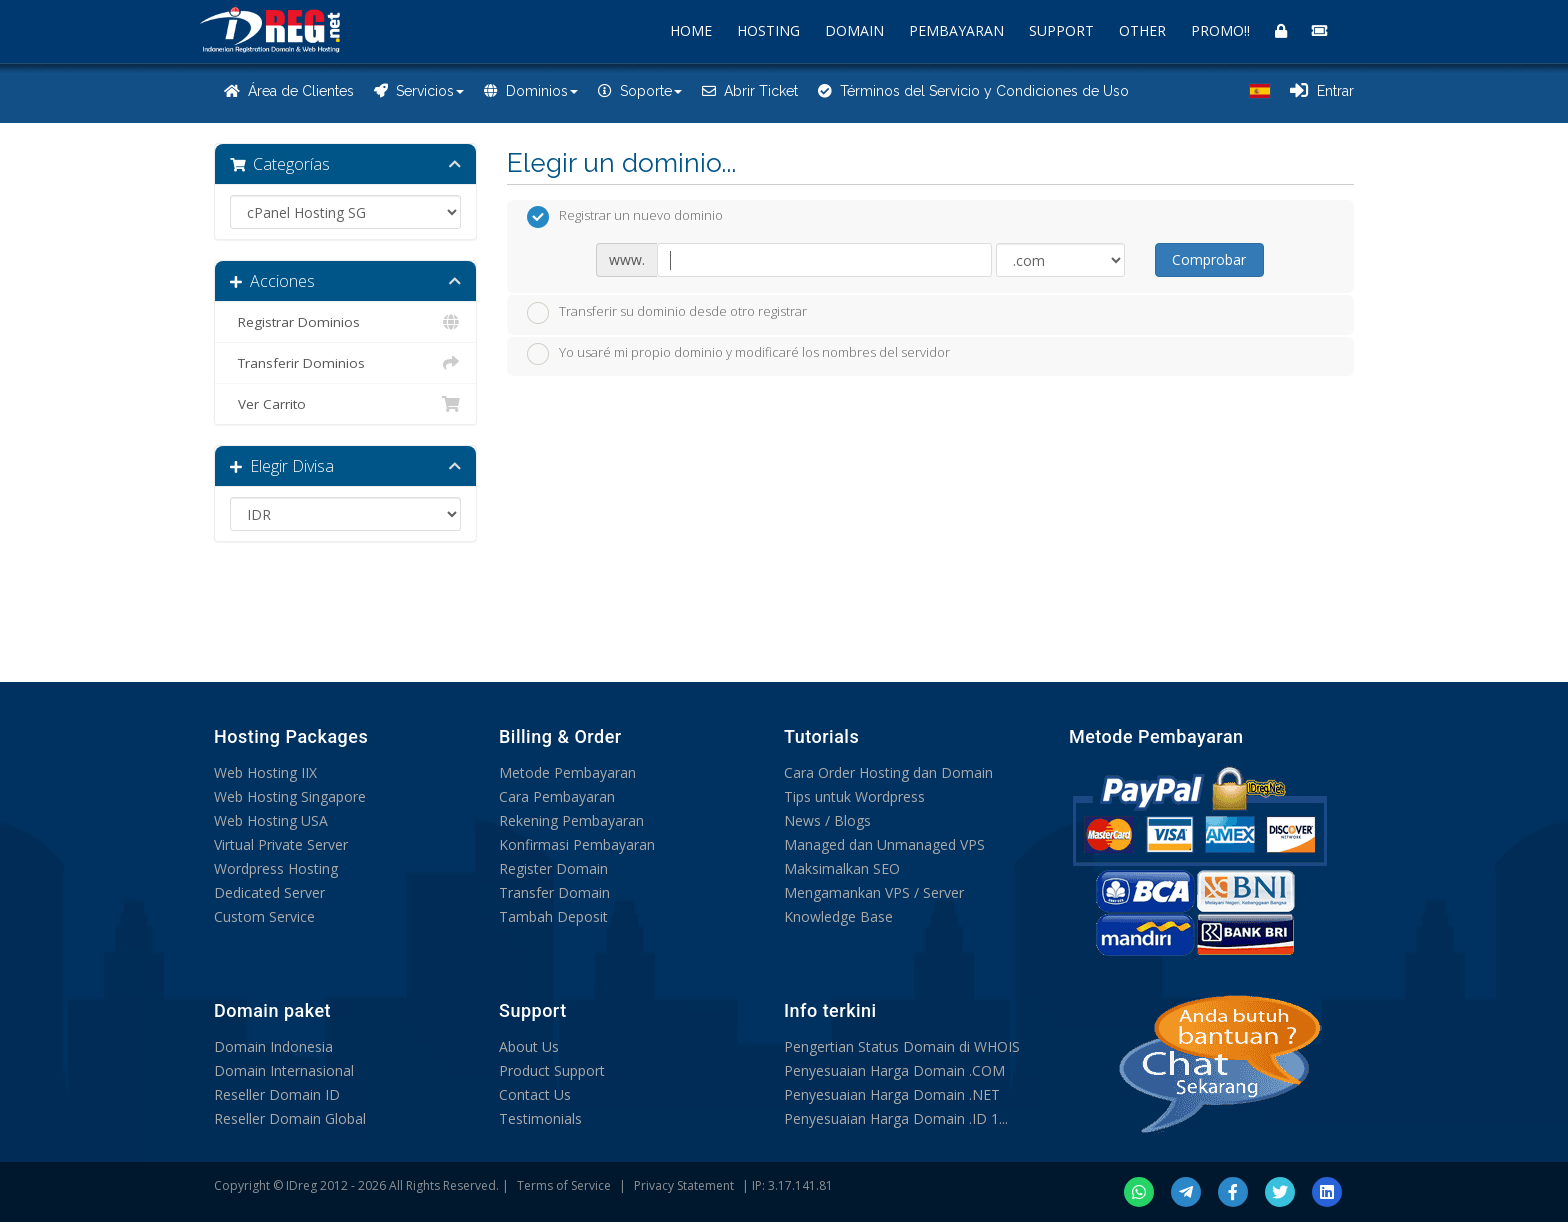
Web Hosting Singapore (290, 796)
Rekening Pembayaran (571, 820)
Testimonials (540, 1118)
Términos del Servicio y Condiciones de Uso (973, 91)
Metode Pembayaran (567, 772)
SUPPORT (1061, 30)
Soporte (640, 91)
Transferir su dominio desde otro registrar (667, 313)
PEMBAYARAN (956, 30)
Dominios (531, 91)
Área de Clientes (289, 91)
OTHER (1142, 30)
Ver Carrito (345, 404)
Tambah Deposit (553, 916)
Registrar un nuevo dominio (625, 217)
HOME (691, 30)
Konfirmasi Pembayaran (577, 844)
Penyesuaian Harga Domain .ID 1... (896, 1118)
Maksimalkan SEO (842, 868)
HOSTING (768, 30)
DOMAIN (854, 30)
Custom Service (264, 916)
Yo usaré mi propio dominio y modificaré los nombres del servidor (738, 354)
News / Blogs (827, 820)
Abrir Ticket (750, 91)
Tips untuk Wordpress (854, 796)
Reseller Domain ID (277, 1094)
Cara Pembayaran (557, 796)
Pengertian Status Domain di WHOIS (902, 1046)
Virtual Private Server (281, 844)
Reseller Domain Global (290, 1118)
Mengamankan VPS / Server (874, 892)
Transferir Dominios (345, 363)
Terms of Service (564, 1185)
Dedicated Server (269, 892)
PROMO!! (1220, 30)
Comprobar (1209, 259)
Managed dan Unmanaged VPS (884, 844)
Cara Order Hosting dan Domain (888, 772)
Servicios (419, 91)
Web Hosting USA (271, 820)
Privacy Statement (684, 1185)
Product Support (552, 1070)
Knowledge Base (838, 916)
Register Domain (553, 868)
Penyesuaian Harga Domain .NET (892, 1094)
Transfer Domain (554, 892)
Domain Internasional (284, 1070)
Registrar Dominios (345, 322)
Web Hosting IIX (265, 772)
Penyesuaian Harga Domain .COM (894, 1070)
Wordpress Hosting (276, 868)
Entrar (1322, 91)
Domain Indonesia (273, 1046)
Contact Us (535, 1094)
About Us (529, 1046)
